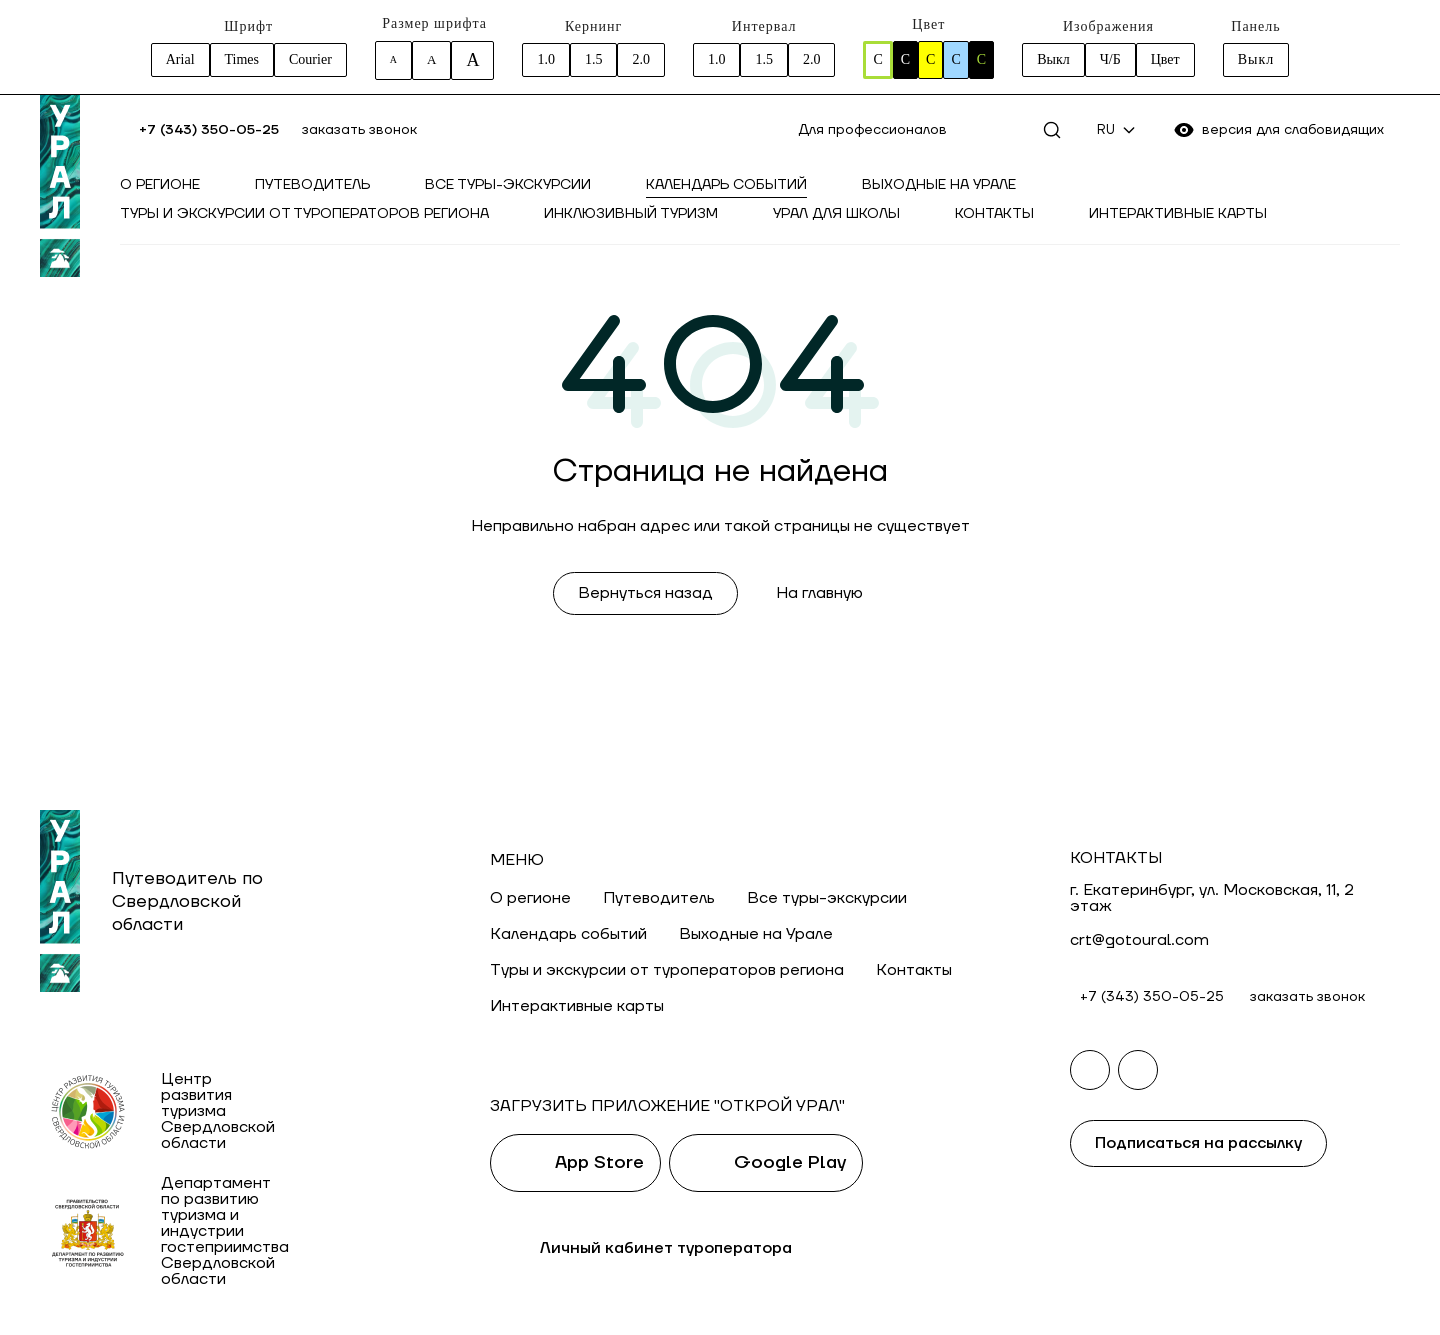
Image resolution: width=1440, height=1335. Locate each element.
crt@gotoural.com (1139, 940)
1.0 (546, 59)
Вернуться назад (645, 593)
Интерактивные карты (1178, 214)
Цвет (1165, 59)
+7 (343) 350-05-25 (209, 130)
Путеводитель (312, 185)
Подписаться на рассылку (1198, 1143)
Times (242, 59)
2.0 (641, 59)
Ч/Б (1110, 59)
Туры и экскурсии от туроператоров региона (304, 214)
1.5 (594, 59)
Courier (310, 59)
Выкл (1053, 59)
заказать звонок (359, 130)
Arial (180, 59)
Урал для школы (836, 214)
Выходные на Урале (939, 185)
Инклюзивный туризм (631, 214)
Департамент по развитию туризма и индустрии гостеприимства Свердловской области (225, 1231)
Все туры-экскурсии (508, 185)
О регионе (160, 185)
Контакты (994, 214)
